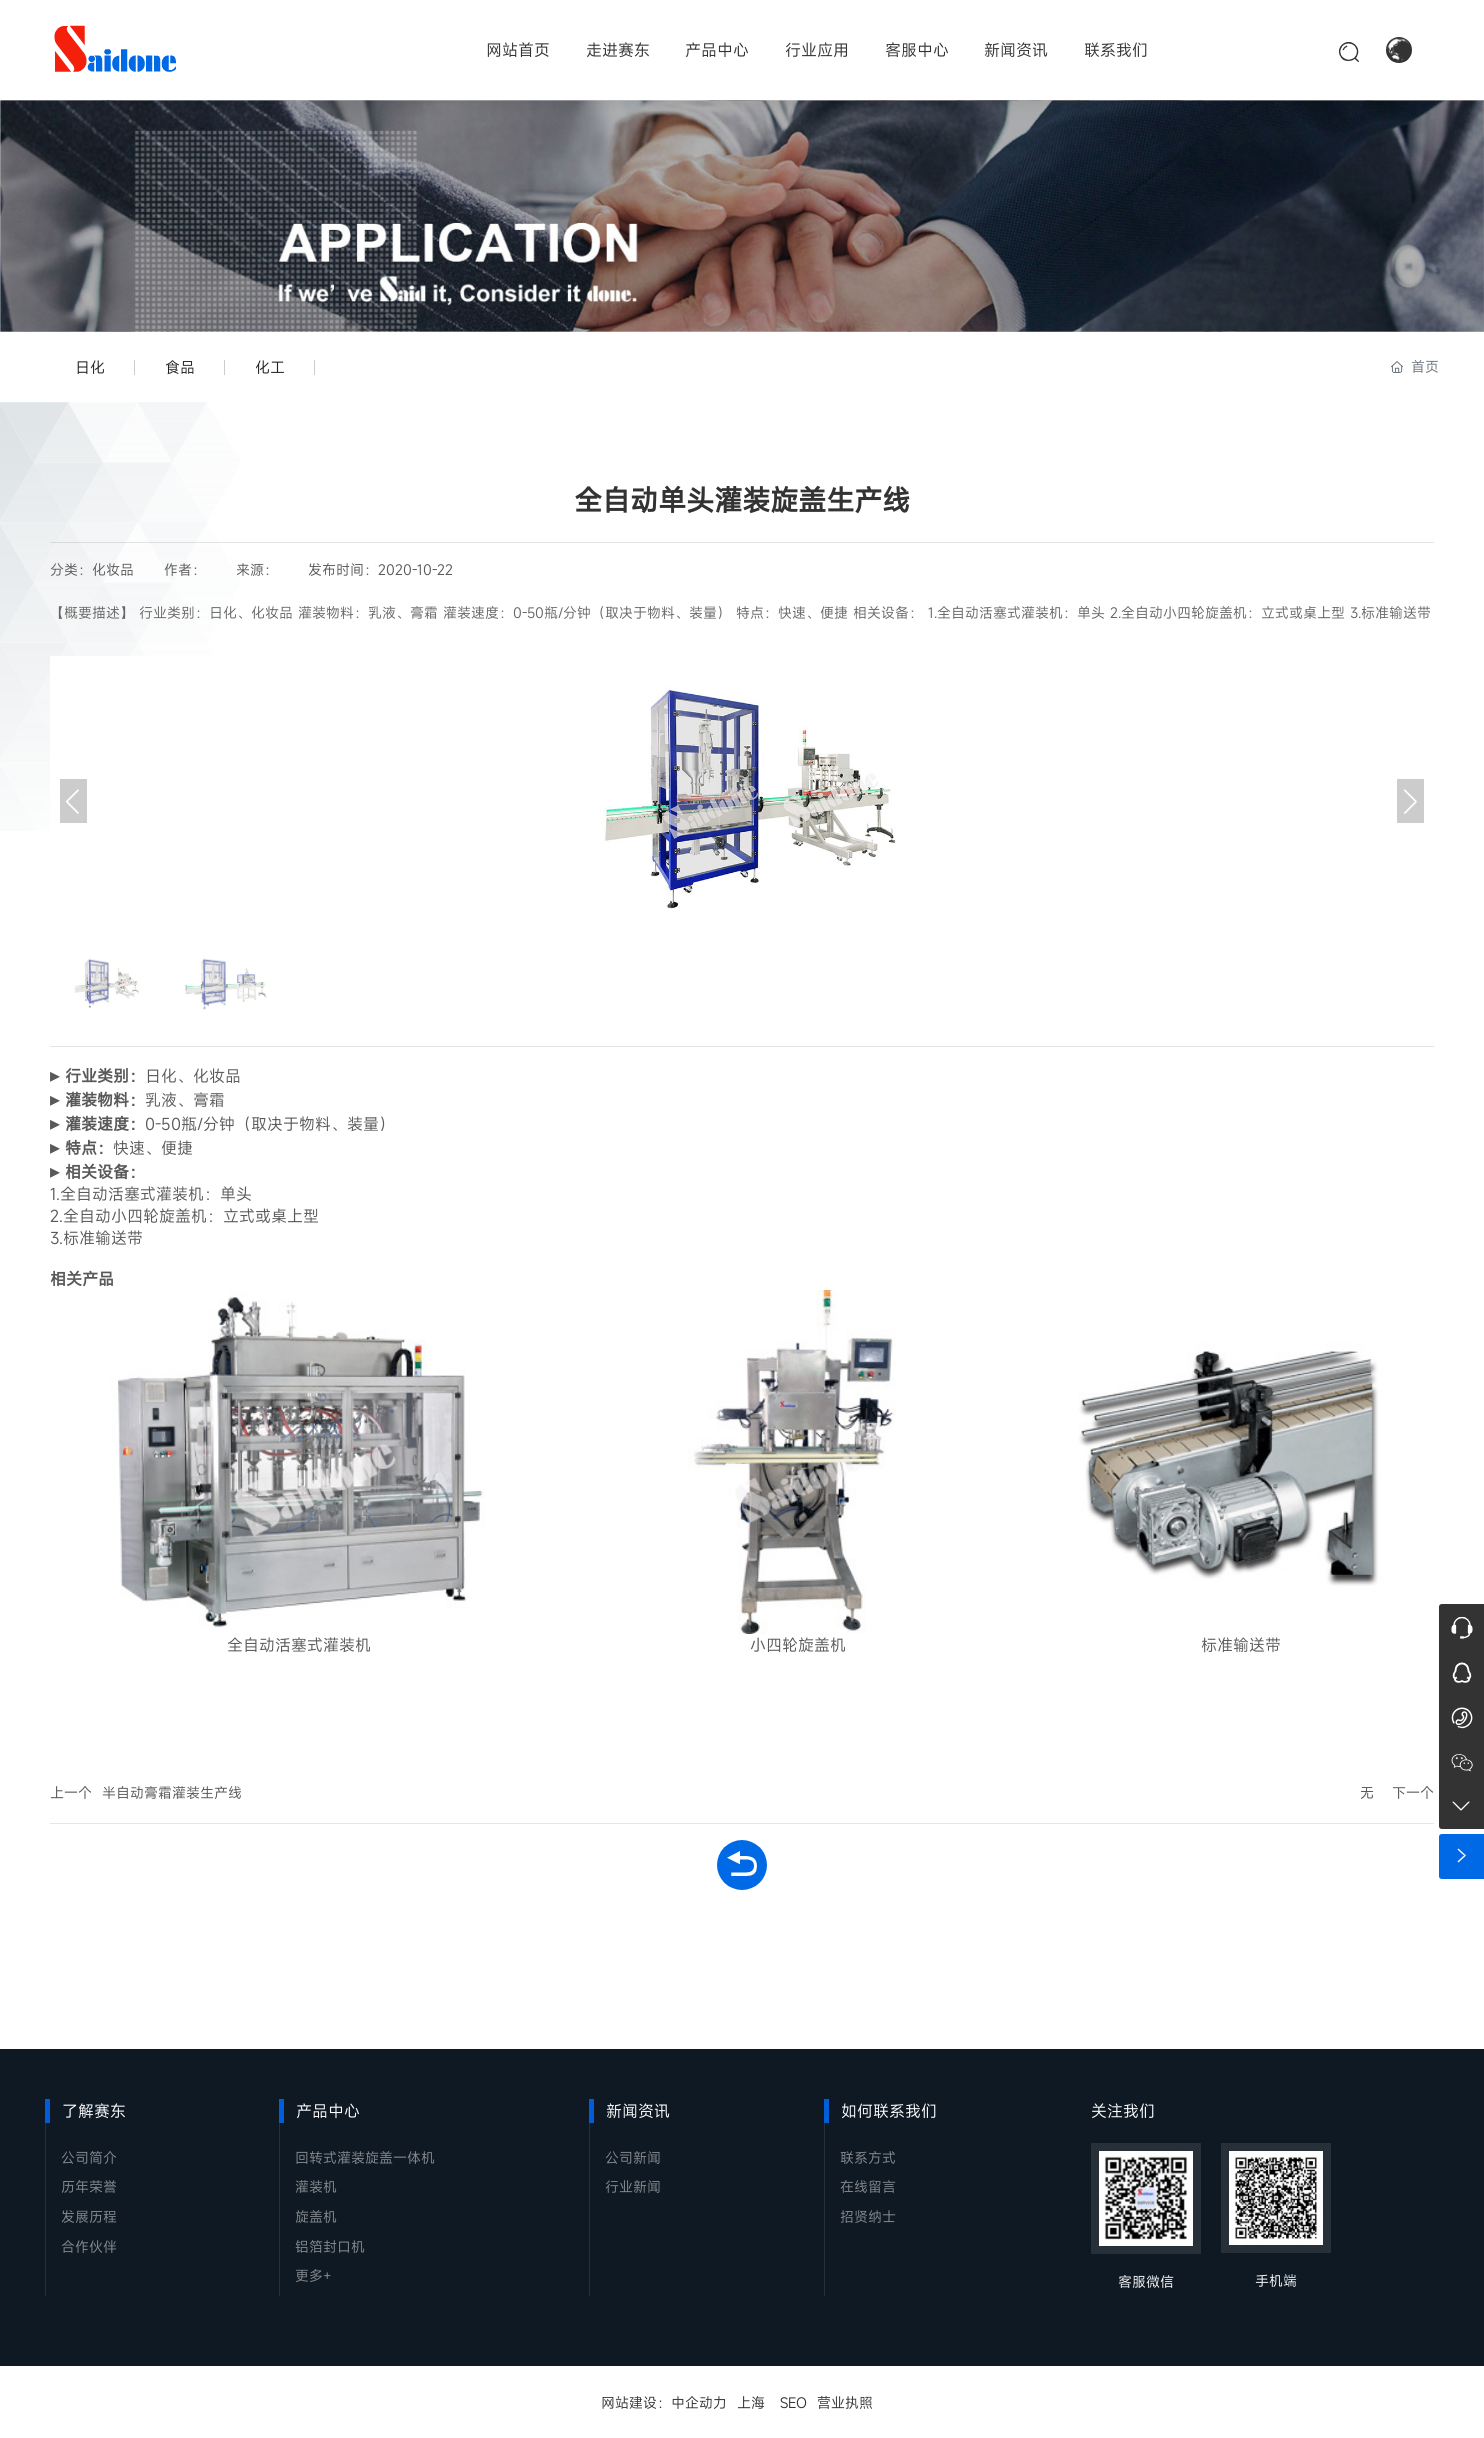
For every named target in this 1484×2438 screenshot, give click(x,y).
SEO (793, 2402)
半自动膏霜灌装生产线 (172, 1792)
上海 (751, 2402)
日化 (90, 367)
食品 (180, 367)
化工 (270, 367)
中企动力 (699, 2402)
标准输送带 (1241, 1645)
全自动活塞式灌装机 (299, 1645)
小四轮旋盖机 (798, 1645)
